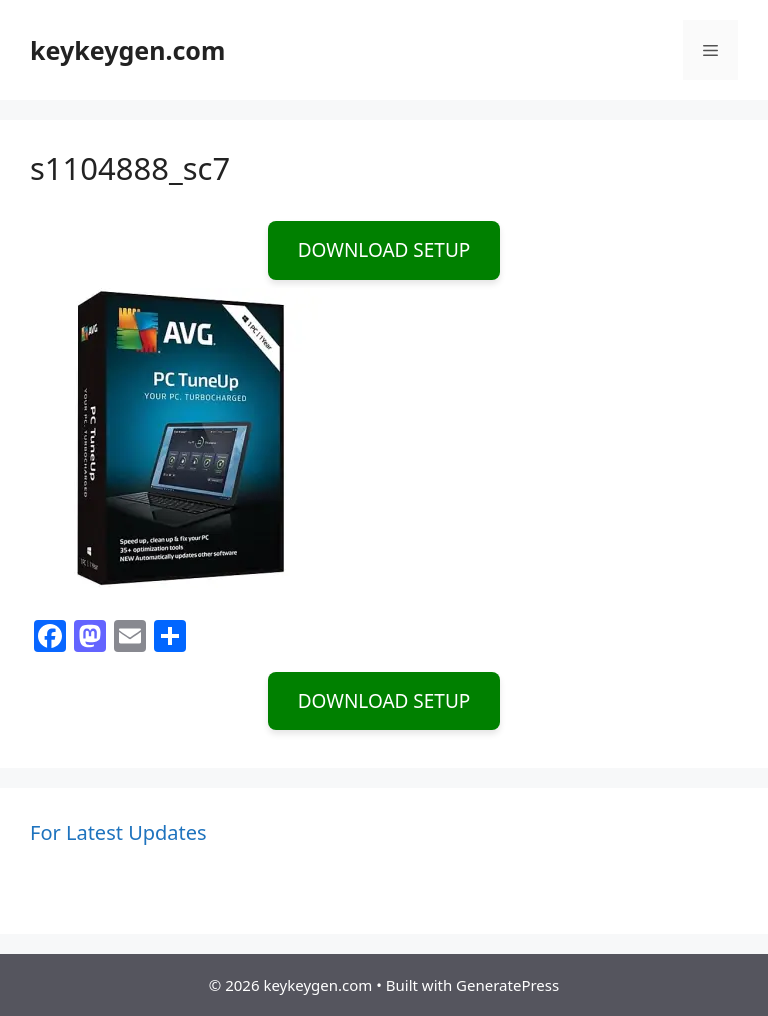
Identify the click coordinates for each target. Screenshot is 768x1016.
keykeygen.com (127, 50)
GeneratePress (507, 985)
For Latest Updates (118, 832)
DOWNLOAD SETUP (384, 250)
